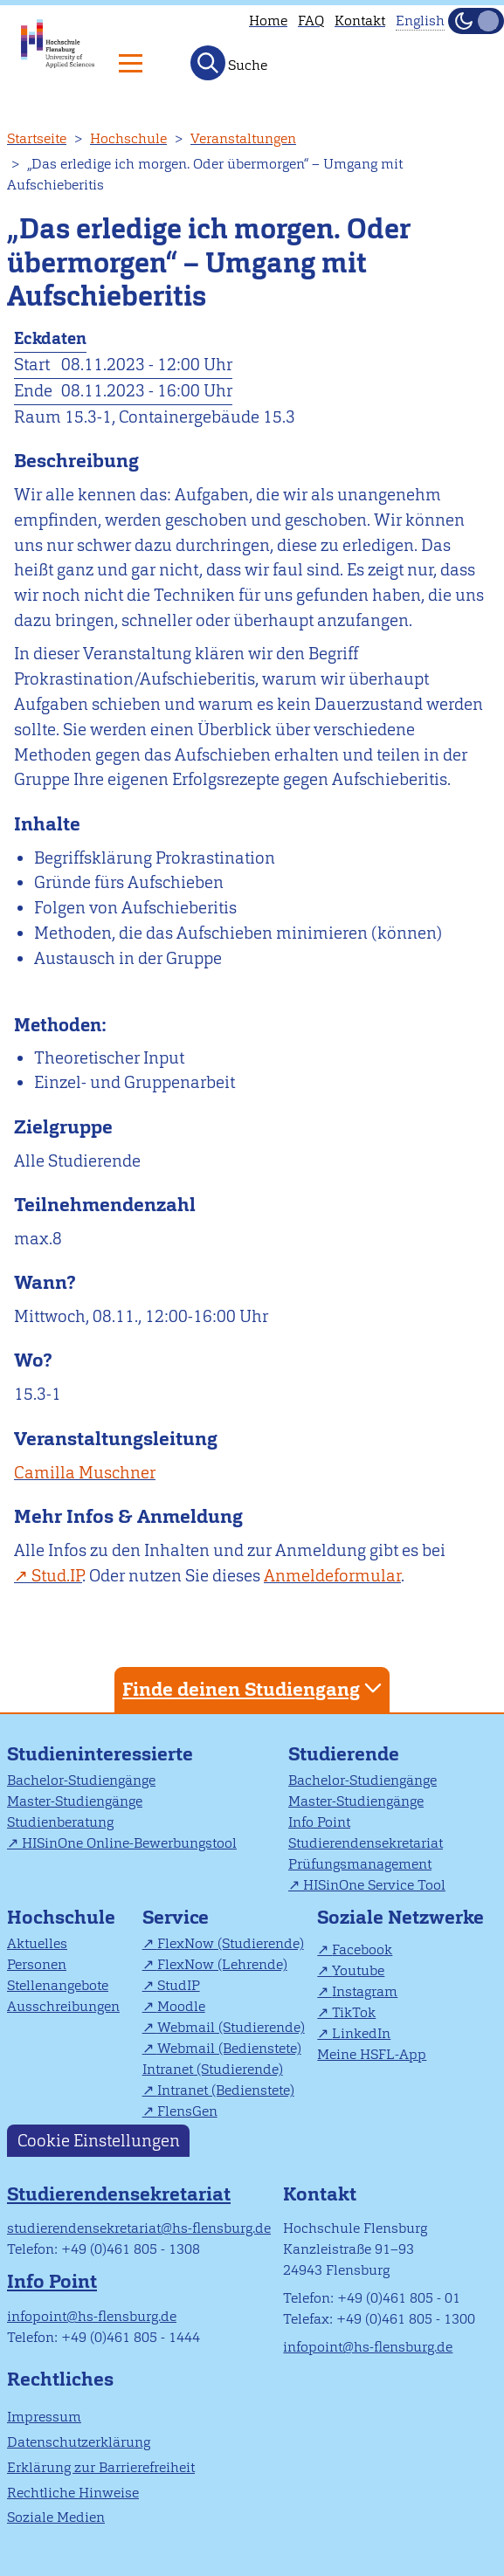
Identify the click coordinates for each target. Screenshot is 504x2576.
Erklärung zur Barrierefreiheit (101, 2467)
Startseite (36, 138)
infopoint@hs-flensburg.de (91, 2316)
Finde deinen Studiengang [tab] (254, 1688)
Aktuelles (37, 1943)
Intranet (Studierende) (212, 2069)
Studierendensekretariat (365, 1843)
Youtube (358, 1970)
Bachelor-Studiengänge (81, 1780)
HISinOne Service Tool (374, 1885)
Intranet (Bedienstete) (225, 2090)
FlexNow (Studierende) (230, 1943)
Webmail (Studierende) (231, 2027)
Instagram (364, 1991)
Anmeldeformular (332, 1576)
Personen (36, 1964)
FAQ (311, 20)
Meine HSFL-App (371, 2054)
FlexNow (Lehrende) (222, 1964)
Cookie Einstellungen (98, 2141)
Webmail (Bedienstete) (229, 2048)
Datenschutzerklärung (78, 2442)
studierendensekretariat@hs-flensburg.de (139, 2228)
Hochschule (128, 138)
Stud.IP (56, 1576)
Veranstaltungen (243, 138)
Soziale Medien (56, 2517)
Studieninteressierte (100, 1754)
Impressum (44, 2416)
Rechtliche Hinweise (73, 2492)
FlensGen (187, 2111)
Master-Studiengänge (74, 1801)
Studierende (343, 1754)
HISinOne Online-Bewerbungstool (129, 1843)
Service (175, 1917)
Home (268, 20)
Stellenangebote (57, 1985)
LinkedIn (361, 2033)
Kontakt (360, 20)
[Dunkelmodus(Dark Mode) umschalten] (476, 21)
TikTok (354, 2012)
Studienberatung (60, 1822)
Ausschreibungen (63, 2006)
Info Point (319, 1822)
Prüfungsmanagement (360, 1864)
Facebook (362, 1949)
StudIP (178, 1985)
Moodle (181, 2006)
